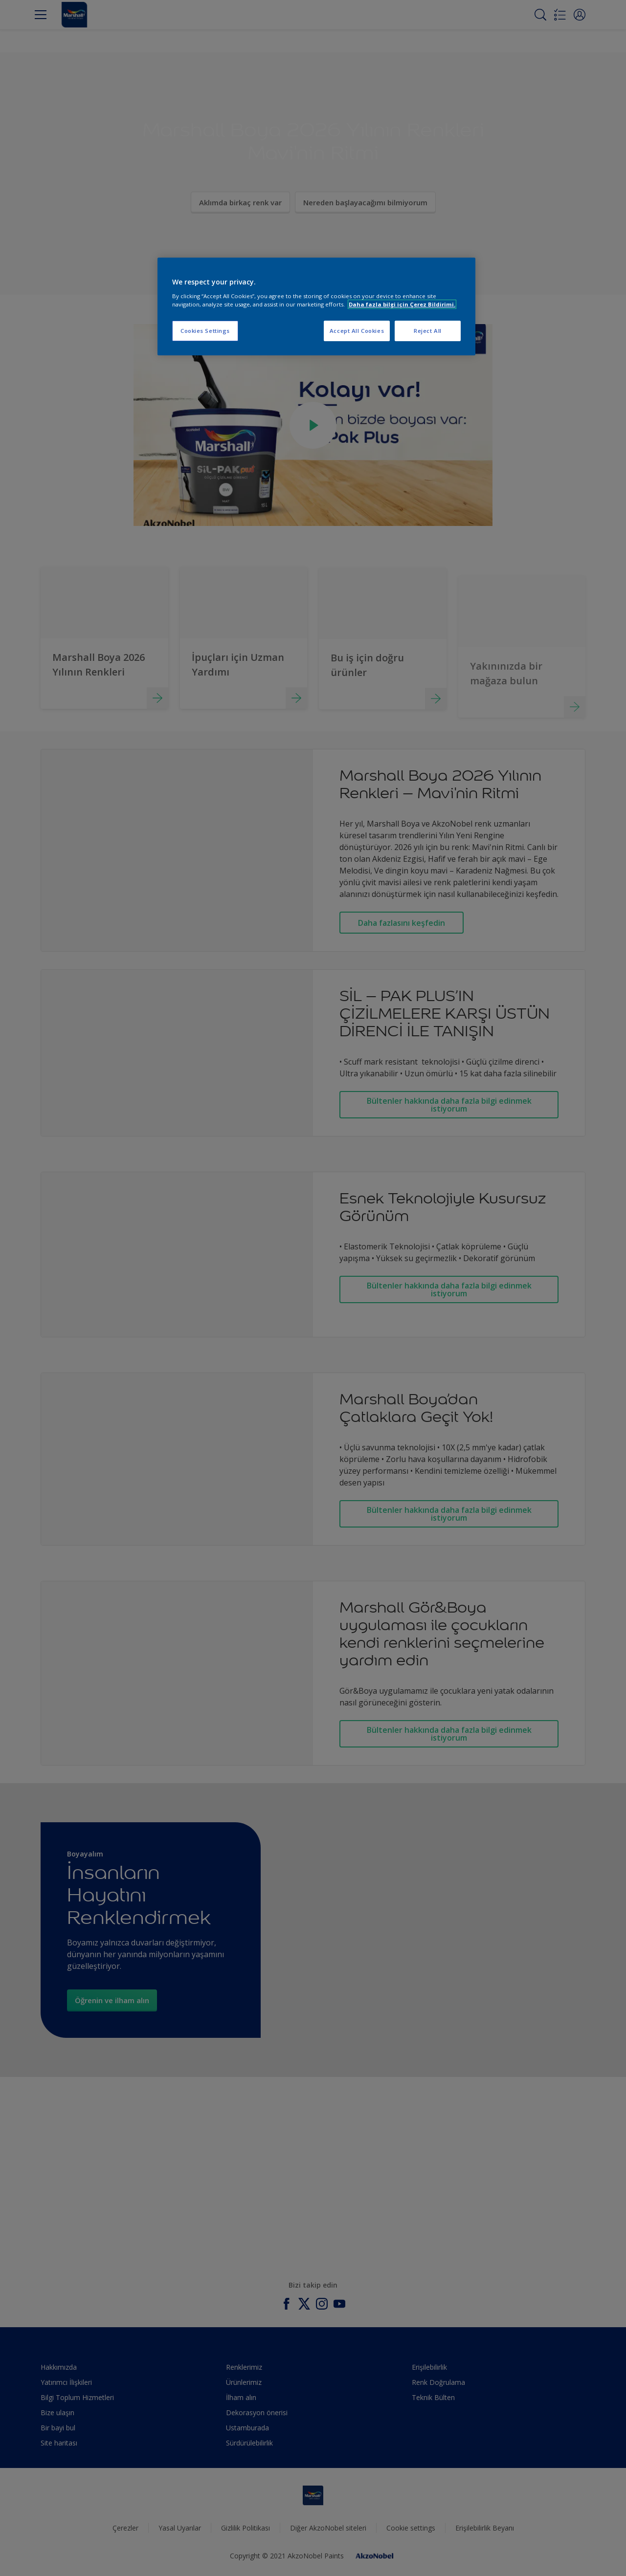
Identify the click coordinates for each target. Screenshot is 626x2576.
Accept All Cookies (357, 330)
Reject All (428, 330)
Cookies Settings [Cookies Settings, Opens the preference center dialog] (205, 330)
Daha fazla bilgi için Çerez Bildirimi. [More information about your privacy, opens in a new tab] (402, 304)
